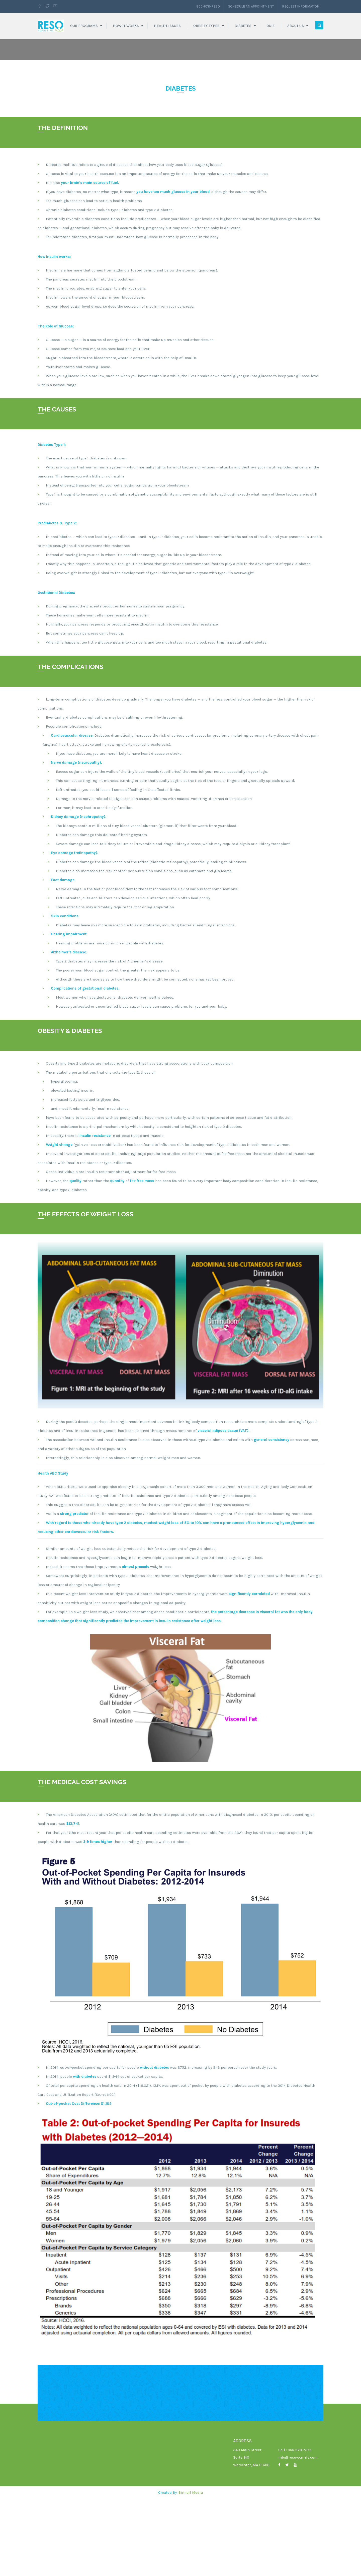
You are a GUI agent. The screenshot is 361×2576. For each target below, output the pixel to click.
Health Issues (167, 51)
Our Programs (84, 51)
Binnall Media (190, 2569)
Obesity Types (206, 51)
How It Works (126, 51)
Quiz (270, 51)
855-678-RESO (206, 6)
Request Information (300, 6)
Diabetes (243, 51)
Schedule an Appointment (249, 6)
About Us (295, 51)
